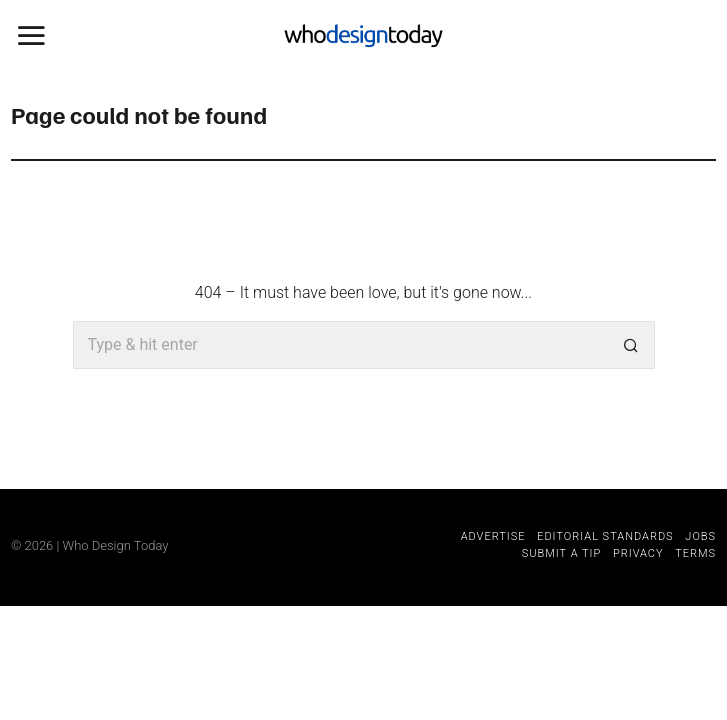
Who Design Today (116, 545)
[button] (631, 345)
